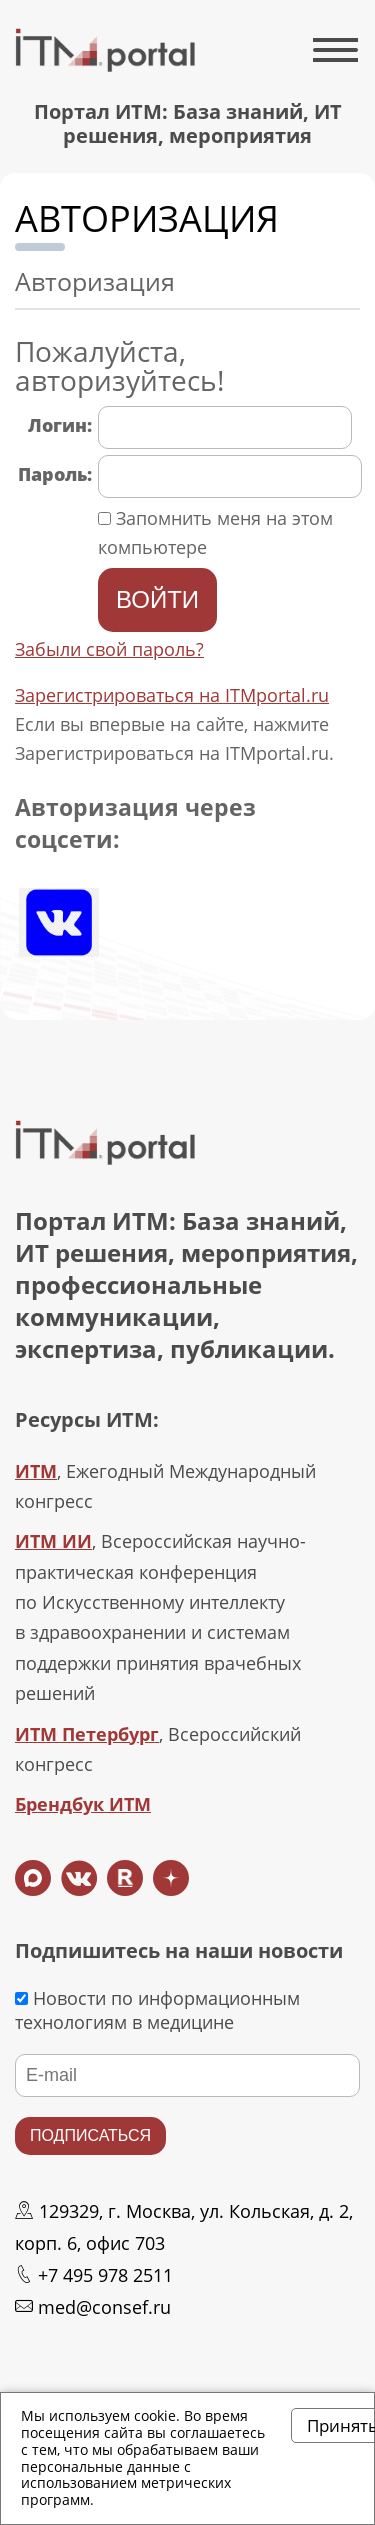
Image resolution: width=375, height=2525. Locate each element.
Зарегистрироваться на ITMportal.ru (172, 695)
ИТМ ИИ (53, 1541)
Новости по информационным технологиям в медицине (157, 2010)
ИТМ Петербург (87, 1734)
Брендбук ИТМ (83, 1804)
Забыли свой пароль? (109, 649)
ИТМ (36, 1471)
